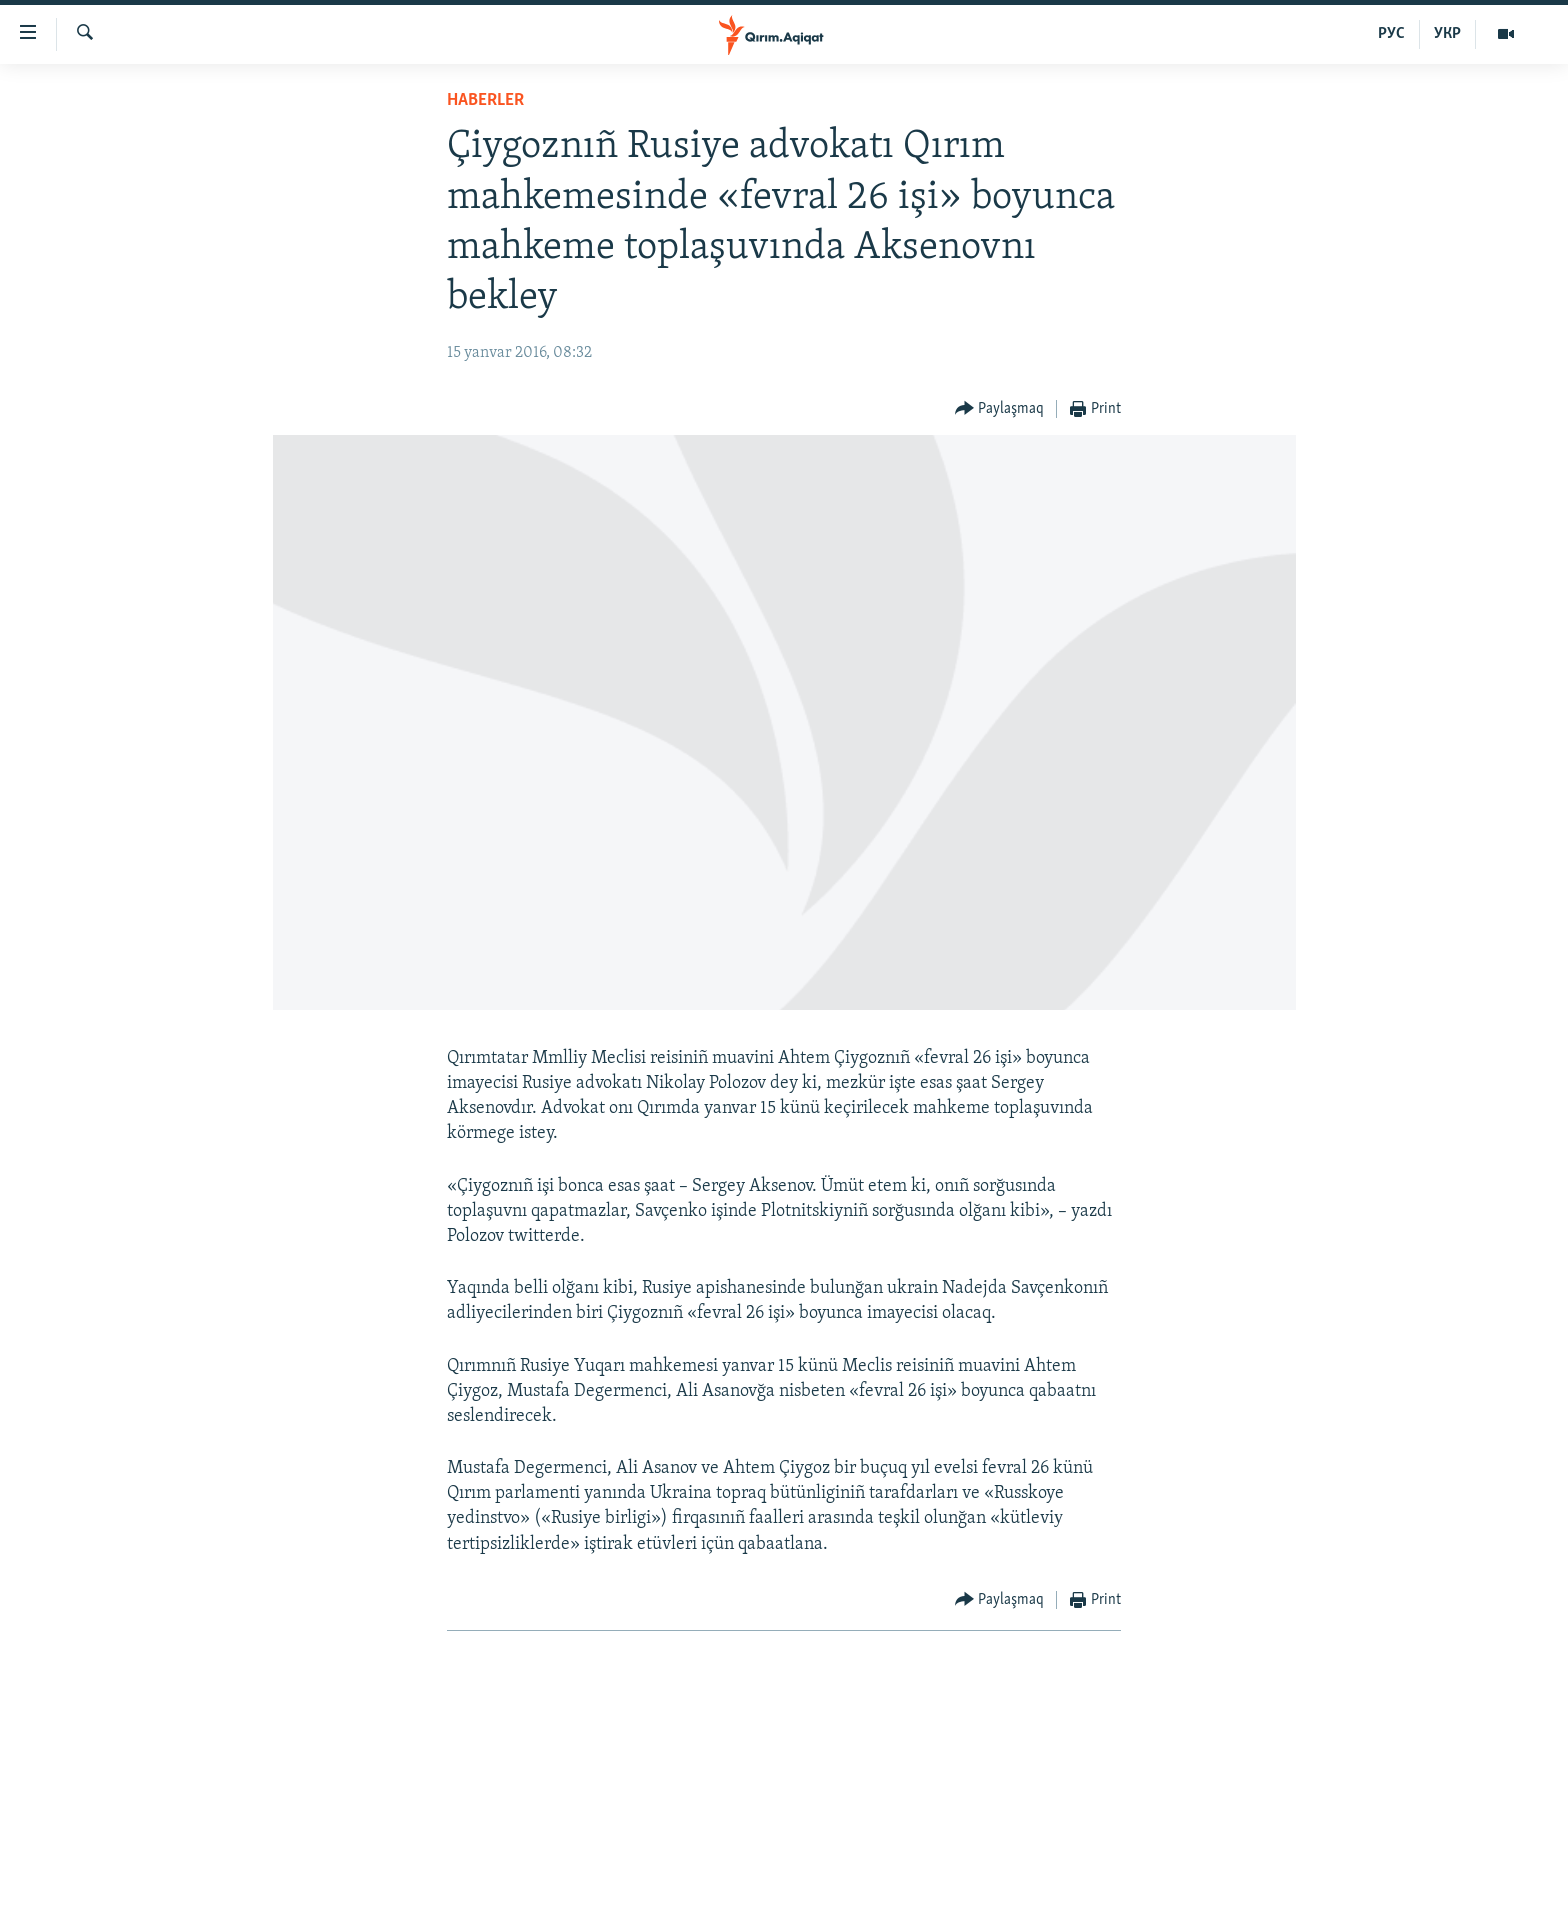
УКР (1447, 34)
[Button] (1000, 409)
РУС (1391, 34)
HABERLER (485, 100)
